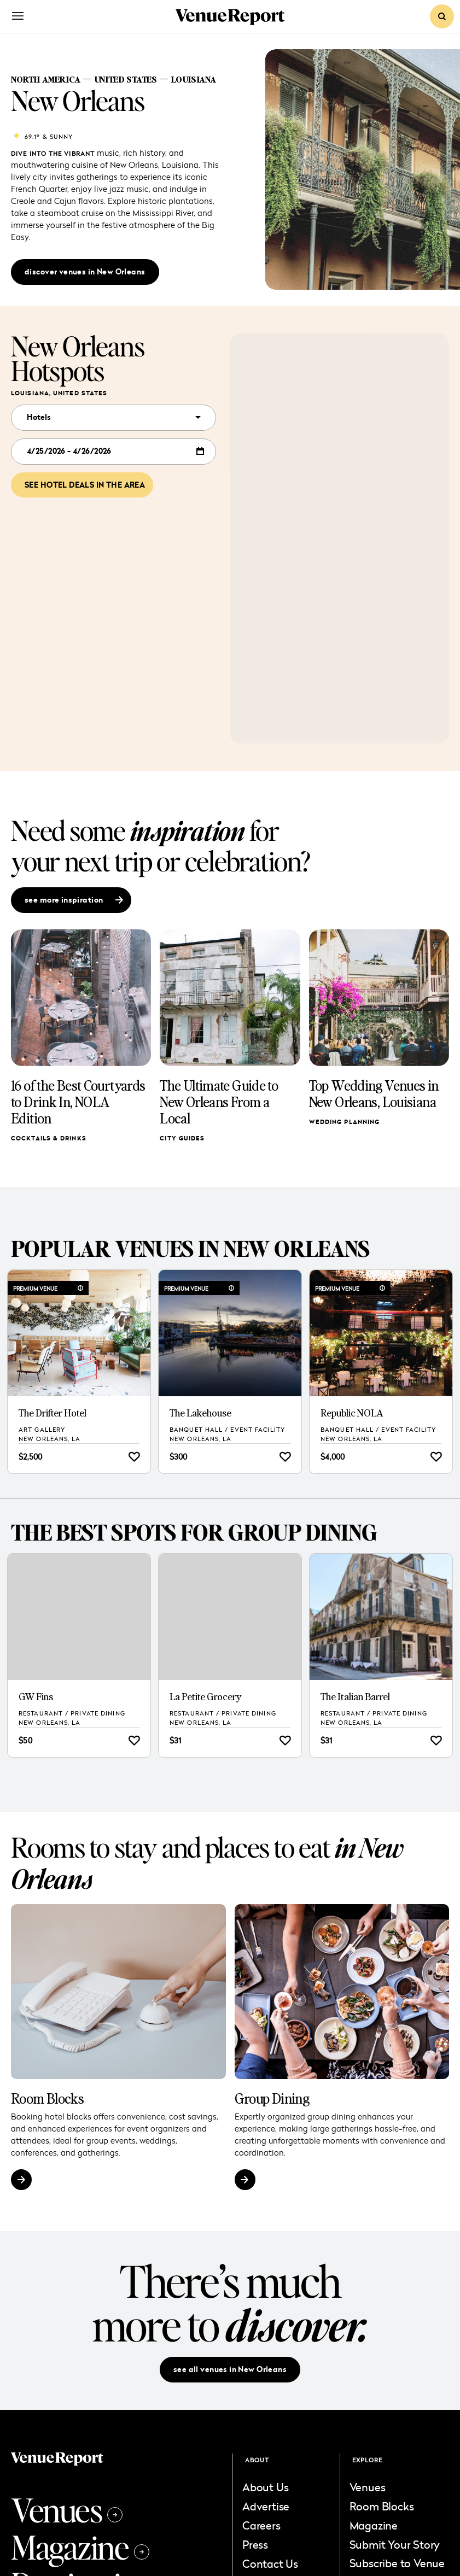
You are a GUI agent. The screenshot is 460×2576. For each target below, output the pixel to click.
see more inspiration (74, 899)
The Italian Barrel (355, 1697)
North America (45, 79)
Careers (261, 2525)
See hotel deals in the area (85, 484)
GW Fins (36, 1697)
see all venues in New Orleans (230, 2369)
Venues (67, 2509)
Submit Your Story (395, 2544)
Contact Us (270, 2563)
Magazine (80, 2546)
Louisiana (193, 79)
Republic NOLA (352, 1413)
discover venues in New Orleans (85, 271)
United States (125, 79)
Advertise (265, 2506)
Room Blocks (47, 2098)
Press (255, 2544)
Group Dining (272, 2098)
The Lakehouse (200, 1413)
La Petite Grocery (206, 1697)
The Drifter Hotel (52, 1413)
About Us (265, 2487)
